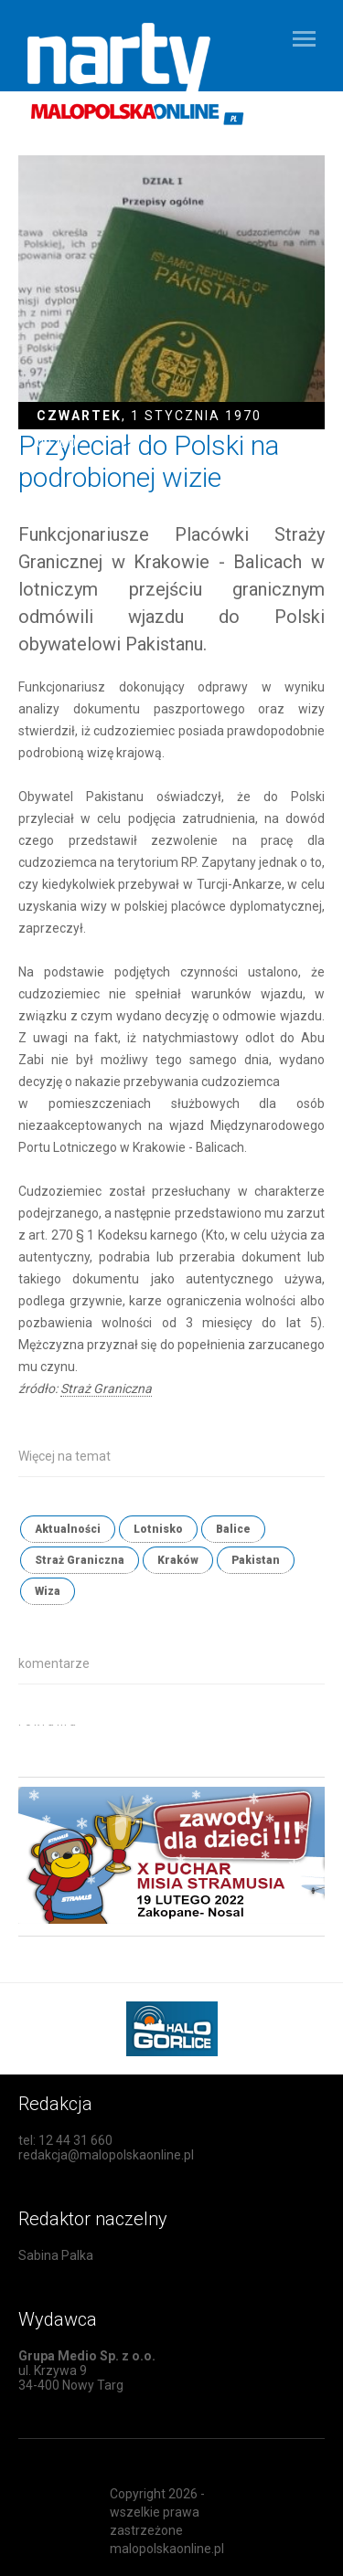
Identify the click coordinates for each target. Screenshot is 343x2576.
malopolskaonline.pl (167, 2548)
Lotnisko (158, 1529)
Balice (233, 1529)
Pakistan (255, 1560)
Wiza (47, 1591)
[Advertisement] (180, 1747)
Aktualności (68, 1529)
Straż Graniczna (106, 1388)
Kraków (177, 1560)
